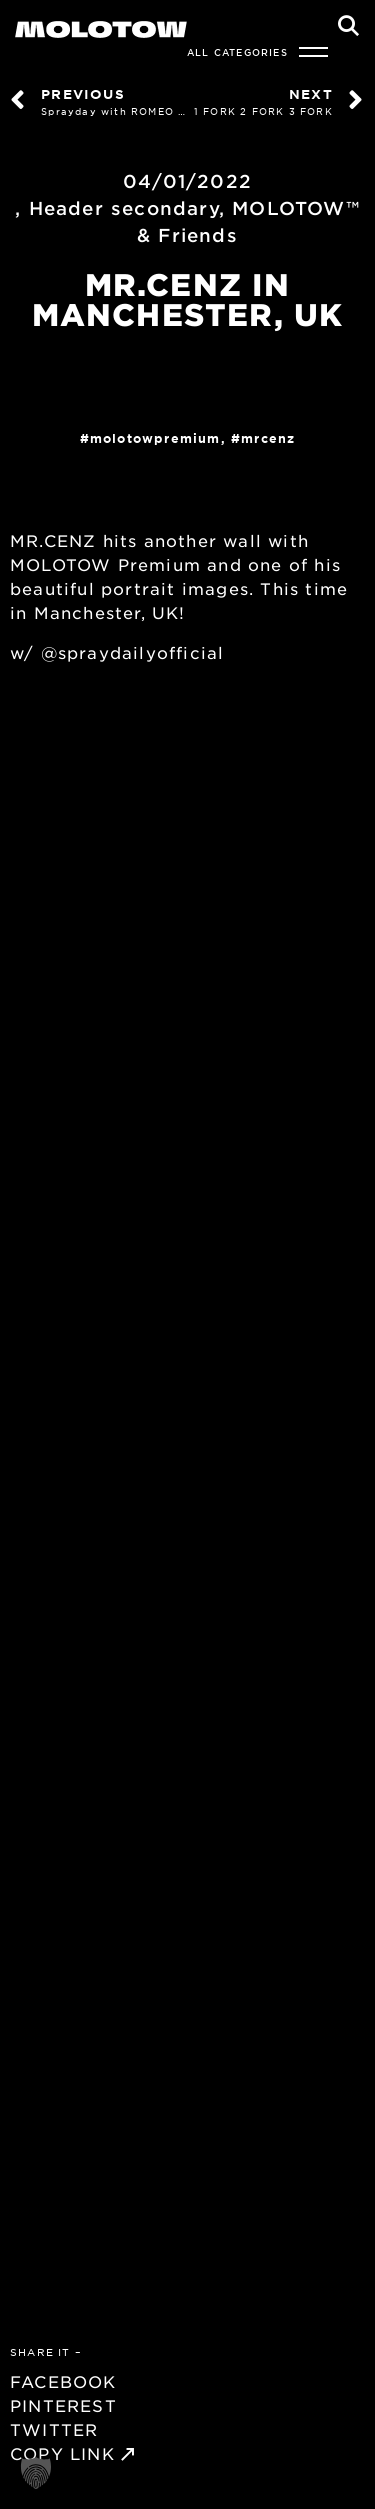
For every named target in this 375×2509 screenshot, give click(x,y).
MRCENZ (268, 438)
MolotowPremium (155, 438)
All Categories (237, 52)
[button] (36, 2473)
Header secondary (124, 208)
